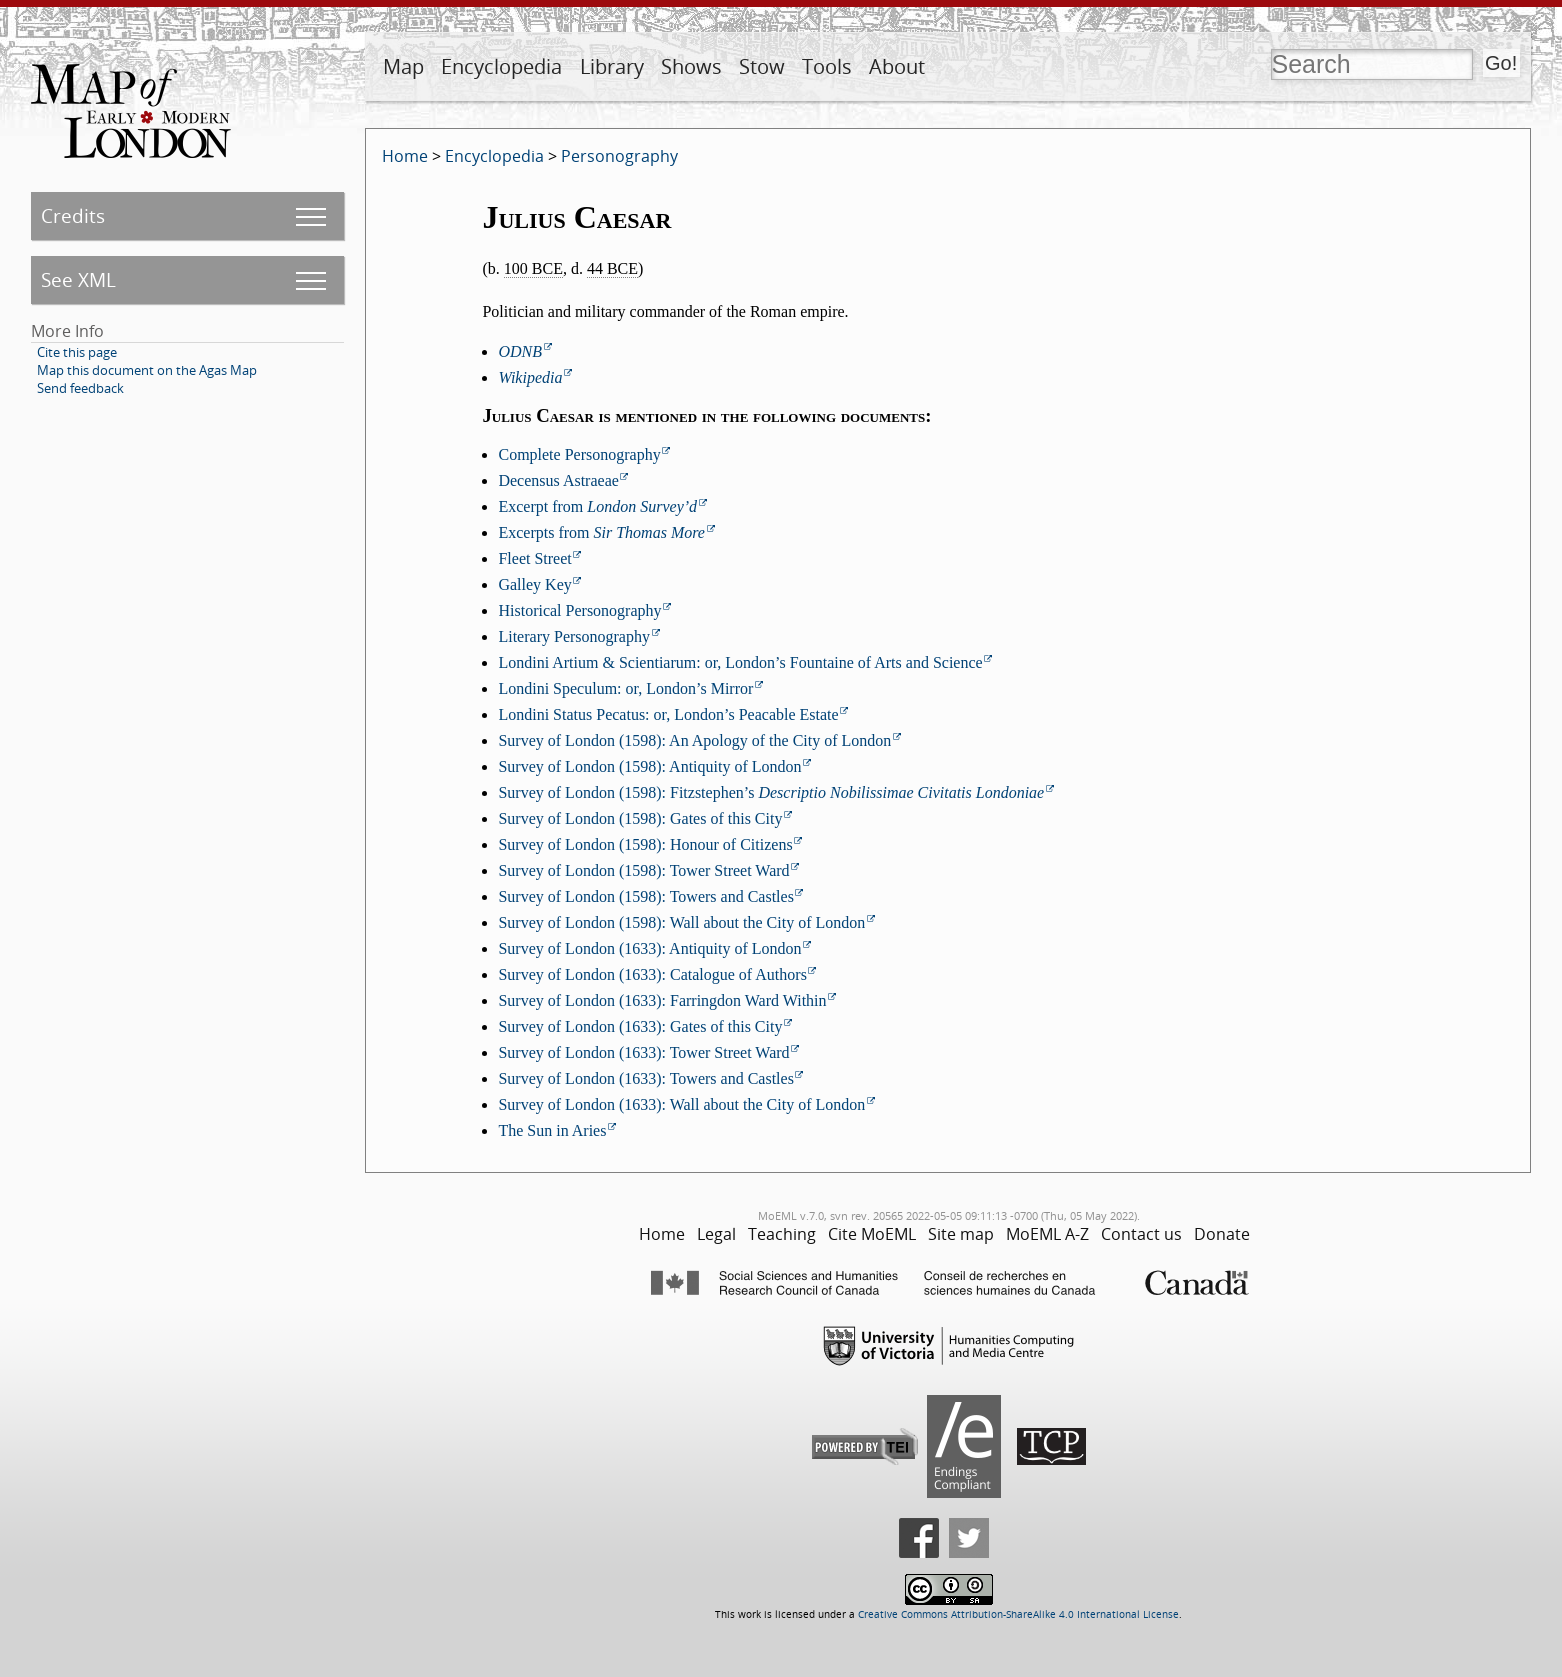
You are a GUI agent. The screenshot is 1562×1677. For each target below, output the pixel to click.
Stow (762, 66)
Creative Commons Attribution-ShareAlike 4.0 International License (1018, 1614)
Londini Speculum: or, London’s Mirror (625, 688)
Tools (827, 66)
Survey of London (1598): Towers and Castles (645, 896)
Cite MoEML (872, 1234)
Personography (619, 156)
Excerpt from (597, 506)
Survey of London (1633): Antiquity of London (649, 948)
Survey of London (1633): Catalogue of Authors (652, 974)
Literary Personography (574, 636)
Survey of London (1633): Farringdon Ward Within (662, 1000)
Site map (961, 1234)
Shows (691, 66)
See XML (78, 279)
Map (403, 66)
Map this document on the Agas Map (147, 370)
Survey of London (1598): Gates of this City (640, 818)
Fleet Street (534, 558)
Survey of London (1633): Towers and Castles (645, 1078)
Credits (73, 215)
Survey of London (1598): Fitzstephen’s (771, 792)
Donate (1222, 1234)
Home (405, 156)
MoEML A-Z (1047, 1234)
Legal (716, 1234)
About (897, 66)
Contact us (1141, 1234)
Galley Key (534, 584)
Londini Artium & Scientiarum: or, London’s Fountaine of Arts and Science (740, 662)
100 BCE (533, 268)
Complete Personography (579, 454)
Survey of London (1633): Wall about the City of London (681, 1104)
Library (612, 66)
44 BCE (612, 268)
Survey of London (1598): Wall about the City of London (681, 922)
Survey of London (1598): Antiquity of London (649, 766)
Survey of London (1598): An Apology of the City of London (694, 740)
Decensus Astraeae (558, 480)
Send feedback (80, 388)
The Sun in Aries (552, 1130)
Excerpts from (601, 532)
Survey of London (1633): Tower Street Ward (643, 1052)
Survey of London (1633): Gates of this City (640, 1026)
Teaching (782, 1234)
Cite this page (77, 352)
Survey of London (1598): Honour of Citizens (645, 844)
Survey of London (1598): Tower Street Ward (643, 870)
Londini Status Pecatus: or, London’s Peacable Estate (668, 714)
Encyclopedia (501, 66)
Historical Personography (579, 610)
